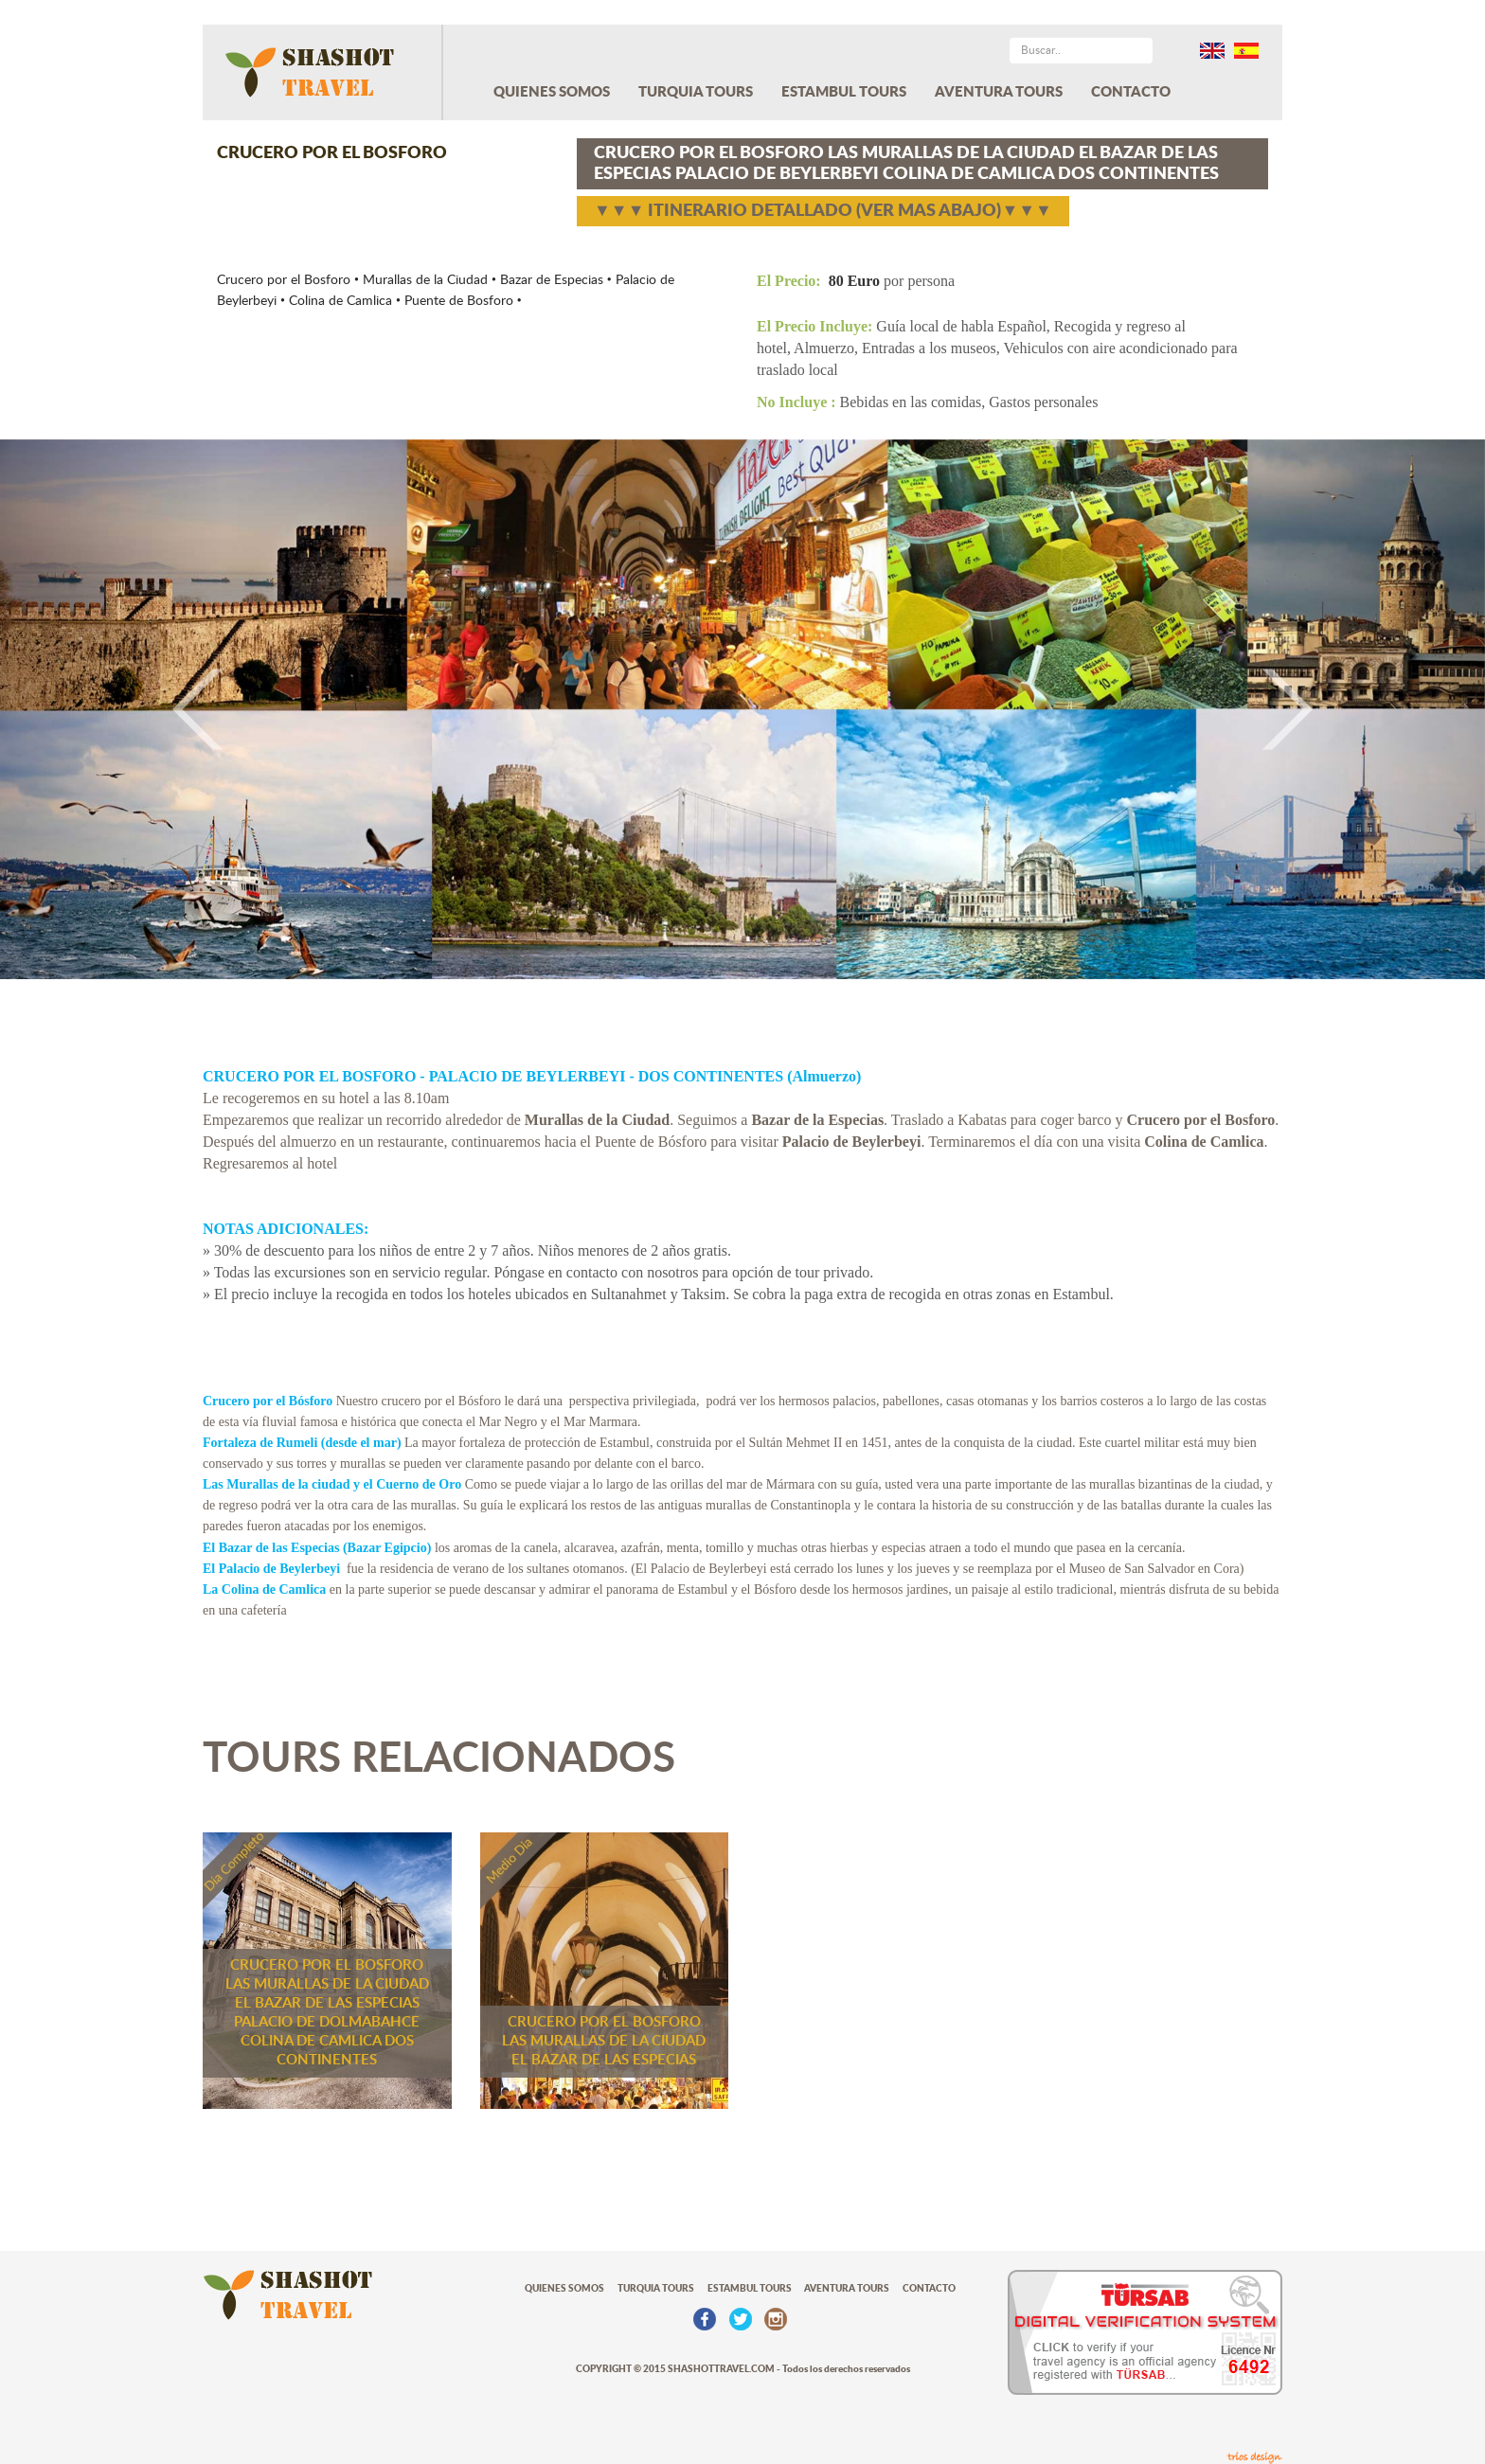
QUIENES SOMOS (551, 92)
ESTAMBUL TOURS (843, 92)
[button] (111, 709)
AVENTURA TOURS (999, 92)
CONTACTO (1131, 92)
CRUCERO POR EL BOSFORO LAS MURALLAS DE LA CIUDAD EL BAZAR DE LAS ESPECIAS (604, 2041)
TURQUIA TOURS (695, 92)
